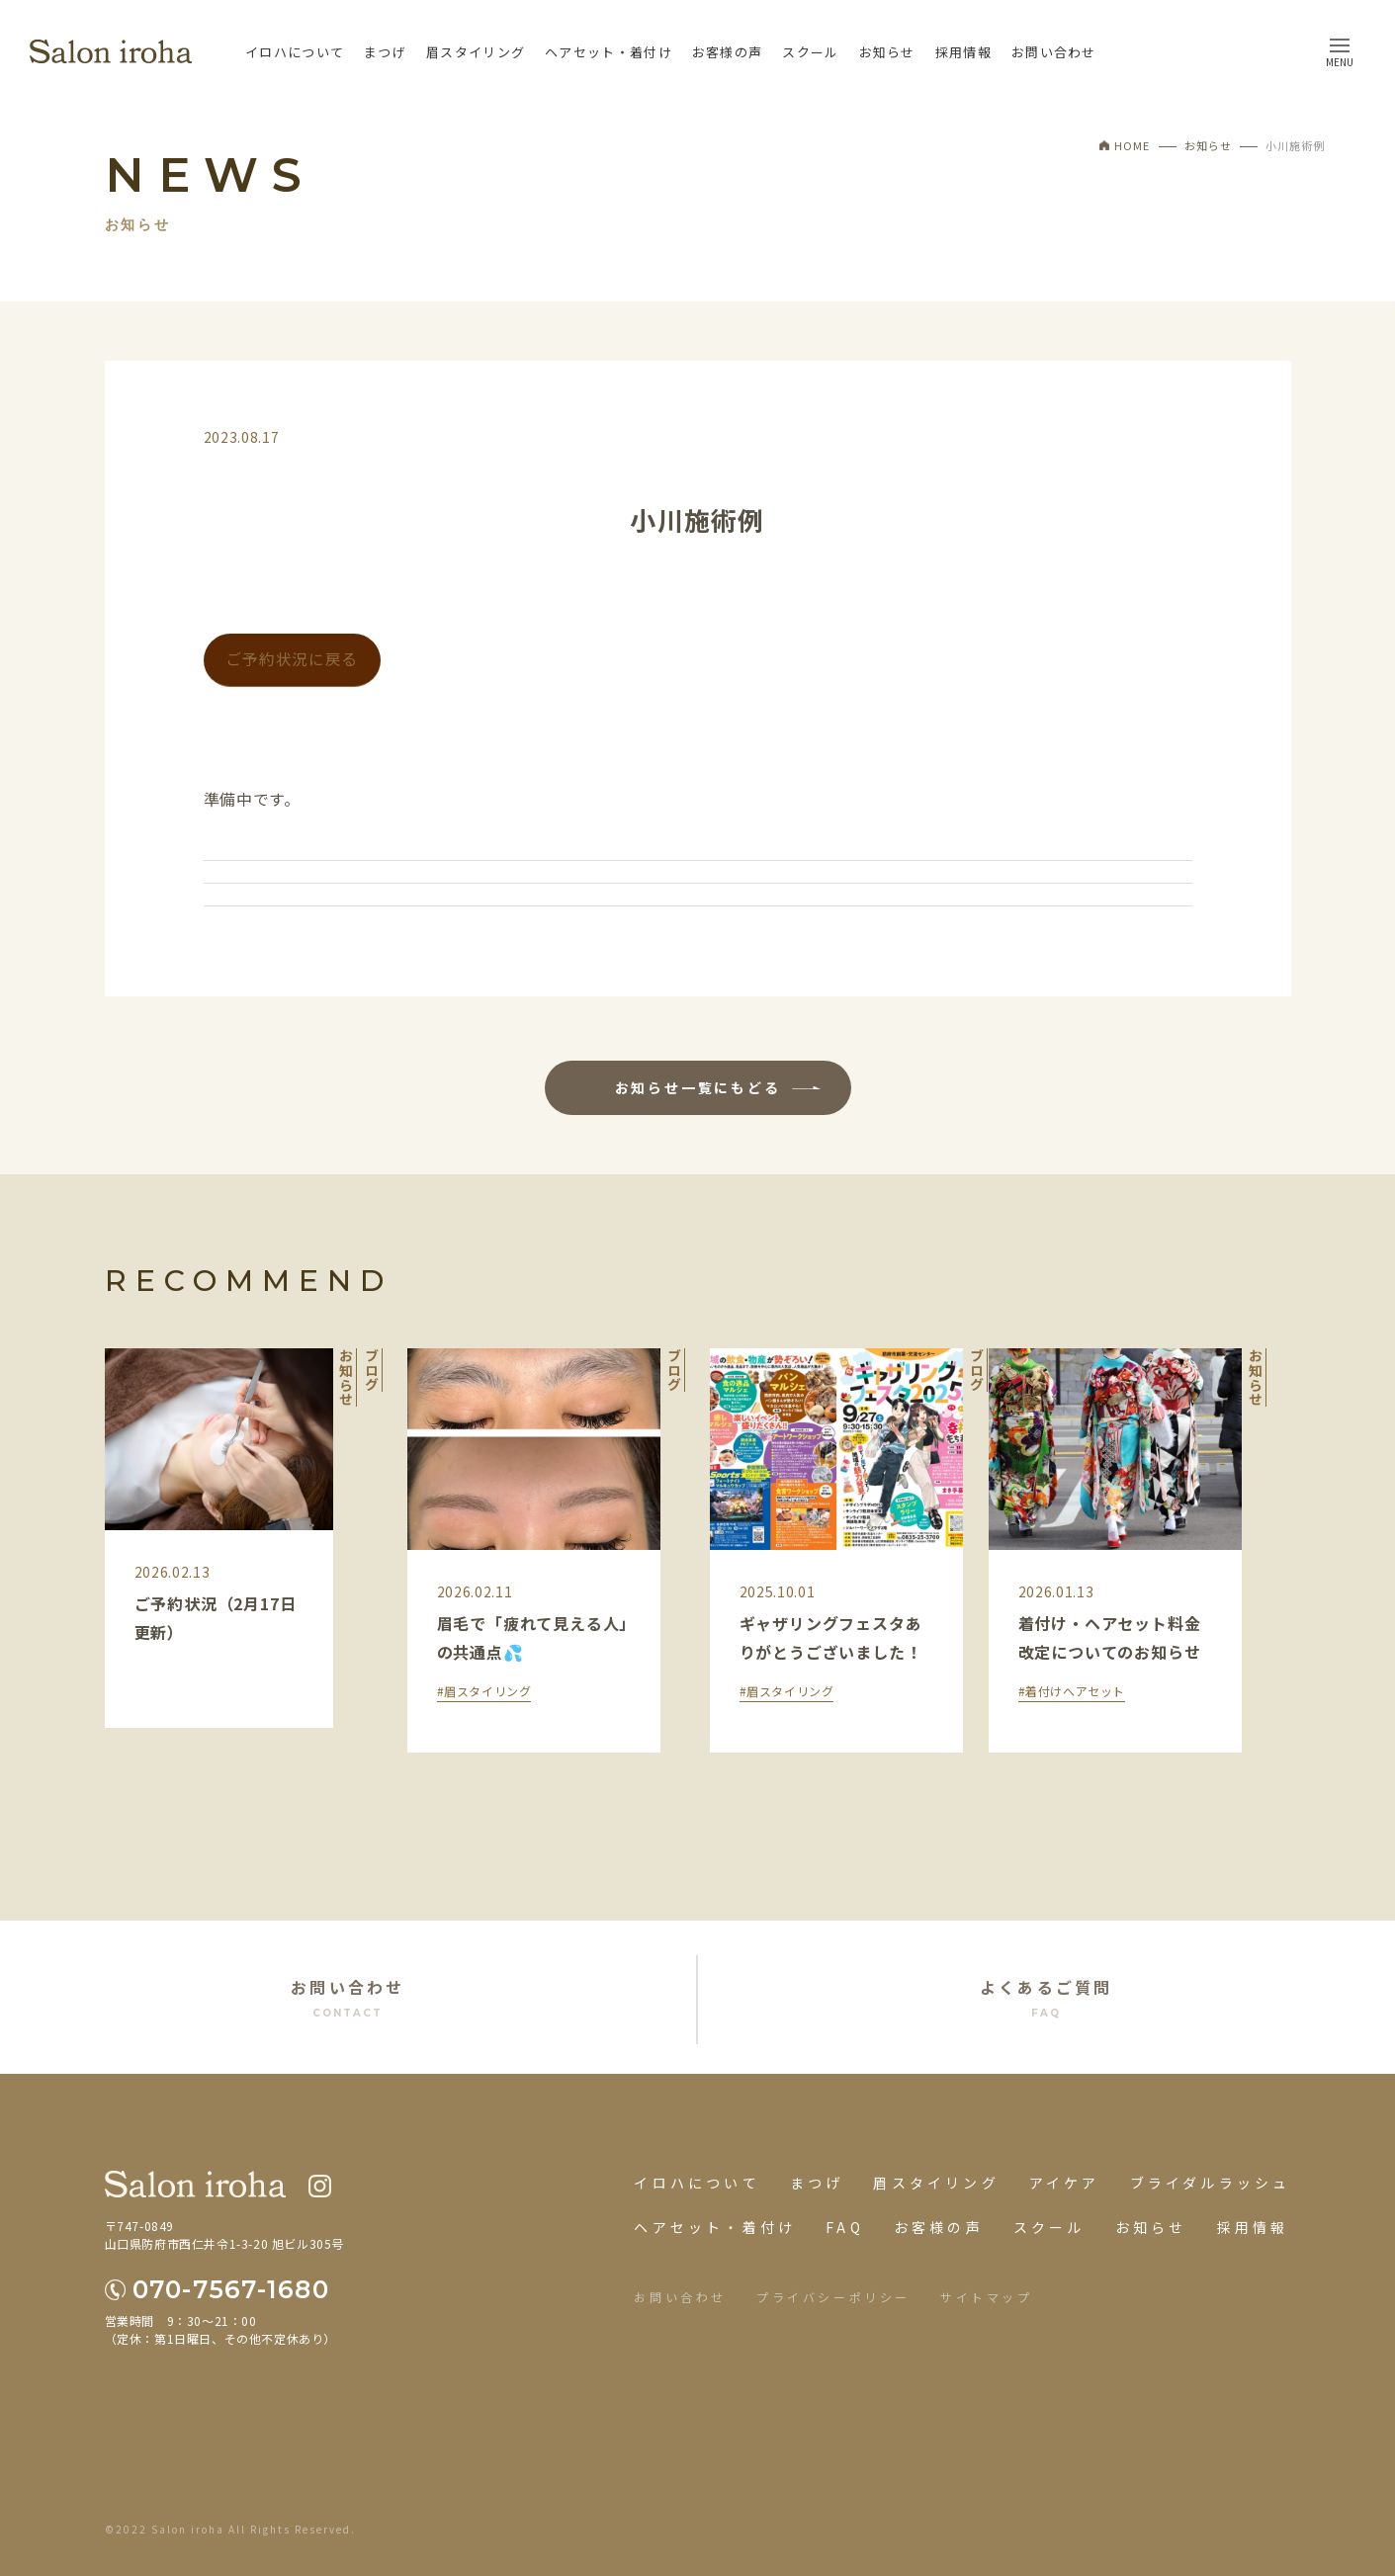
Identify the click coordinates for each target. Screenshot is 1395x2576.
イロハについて (294, 52)
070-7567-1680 (230, 2289)
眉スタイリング (475, 52)
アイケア (1064, 2182)
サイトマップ (986, 2296)
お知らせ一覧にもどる (698, 1087)
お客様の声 (727, 52)
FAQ (845, 2227)
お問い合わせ (1053, 52)
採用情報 (963, 52)
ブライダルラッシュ (1210, 2182)
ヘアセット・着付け (608, 52)
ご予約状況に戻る (291, 658)
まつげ (385, 52)
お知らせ (887, 52)
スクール (810, 52)
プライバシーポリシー (833, 2296)
